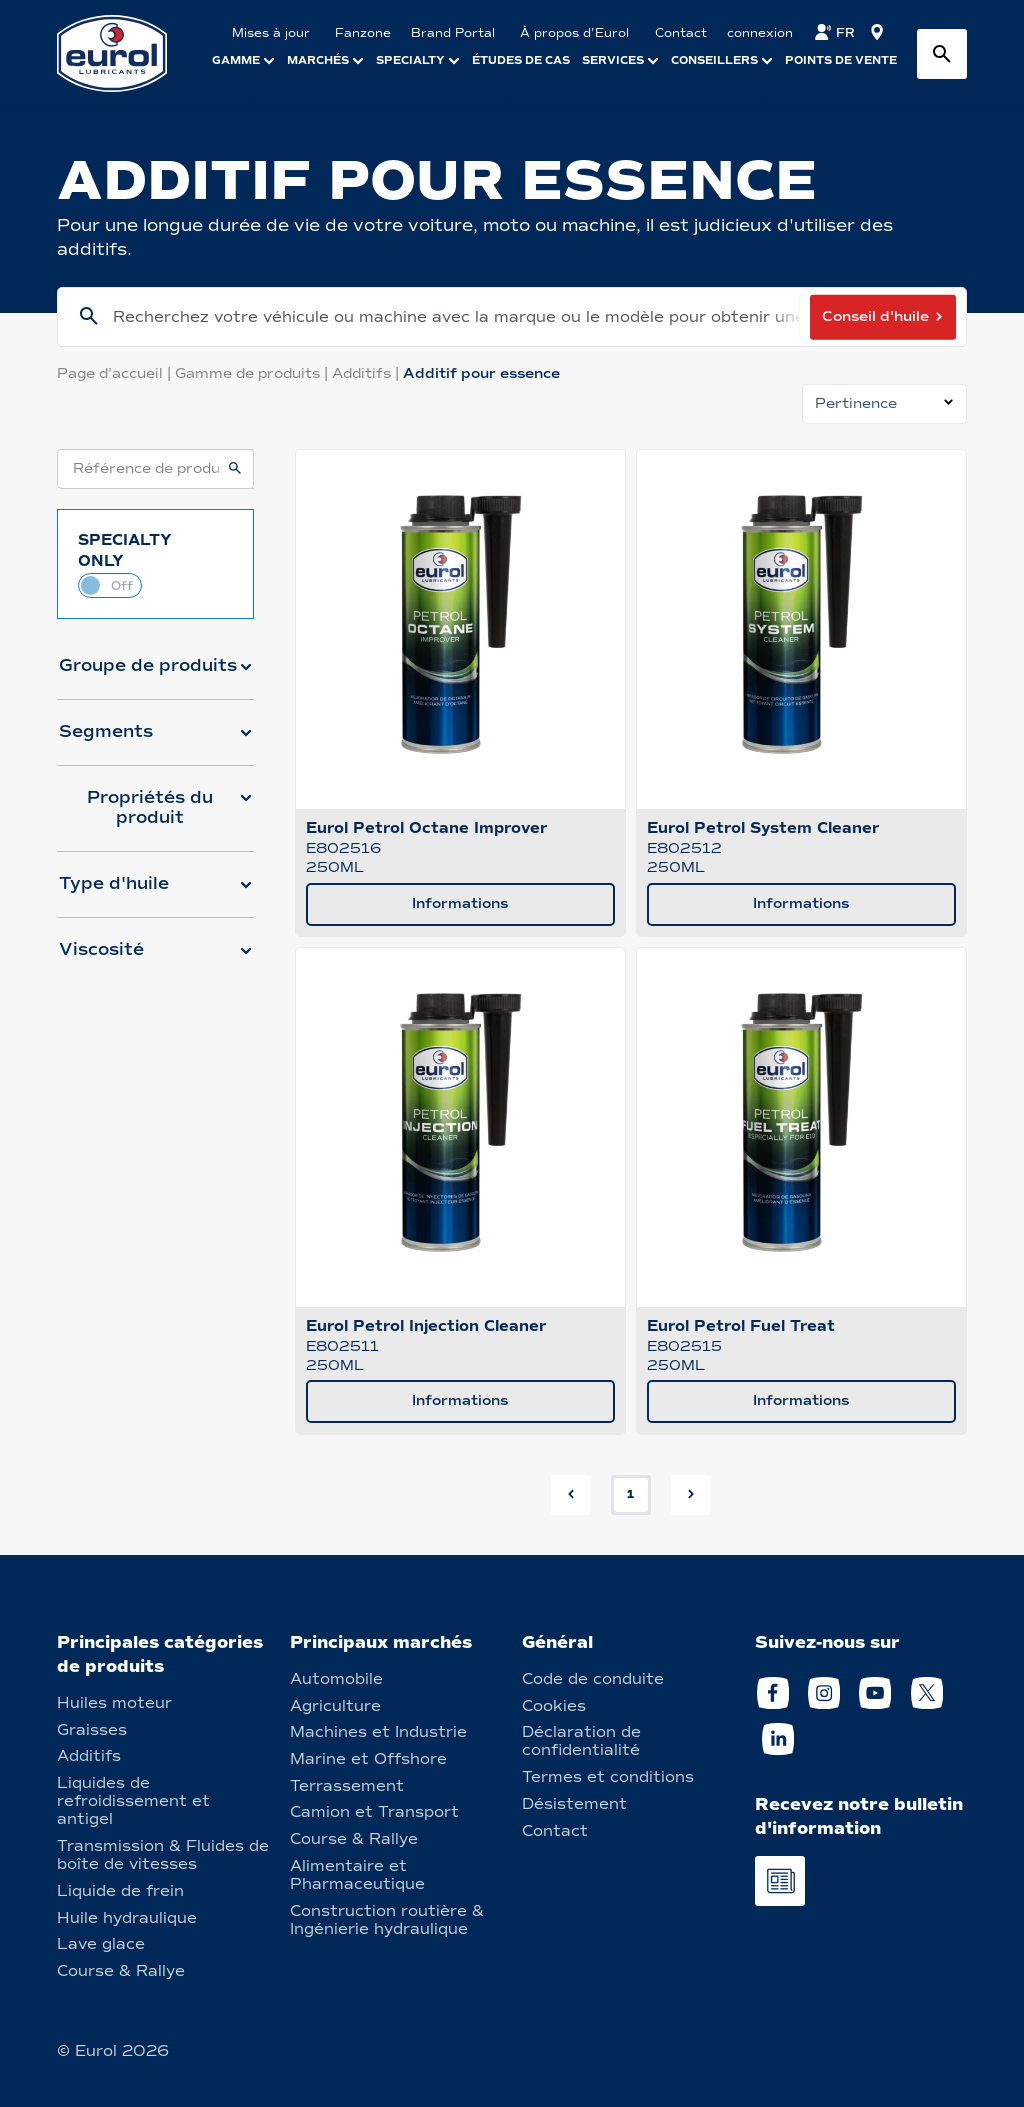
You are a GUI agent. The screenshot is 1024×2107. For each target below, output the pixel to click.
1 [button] (630, 1494)
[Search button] (942, 54)
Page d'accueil (116, 373)
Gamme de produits (253, 373)
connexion (760, 33)
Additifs (367, 373)
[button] (155, 674)
